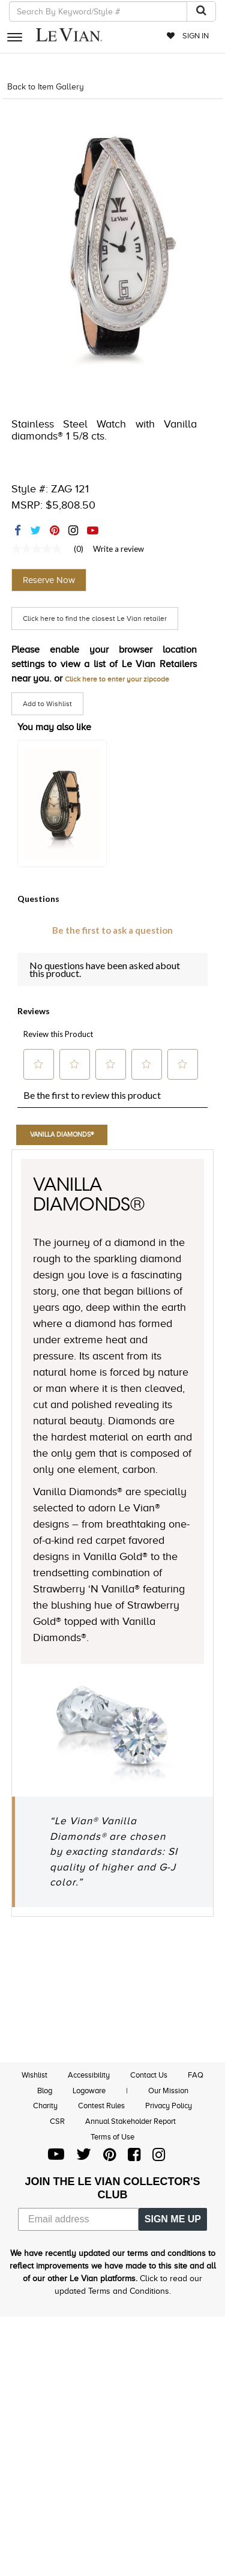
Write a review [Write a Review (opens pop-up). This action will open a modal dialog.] (118, 549)
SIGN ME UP (173, 2219)
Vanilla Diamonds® (62, 1134)
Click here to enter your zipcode (117, 679)
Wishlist (34, 2074)
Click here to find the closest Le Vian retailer (95, 618)
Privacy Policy (168, 2105)
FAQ (195, 2074)
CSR (57, 2121)
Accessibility (89, 2074)
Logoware (89, 2090)
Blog (44, 2090)
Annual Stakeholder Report (130, 2121)
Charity (45, 2105)
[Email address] (78, 2219)
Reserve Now (49, 580)
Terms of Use (112, 2136)
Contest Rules (101, 2105)
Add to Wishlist (47, 704)
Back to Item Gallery (45, 86)
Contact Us (148, 2074)
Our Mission (168, 2090)
